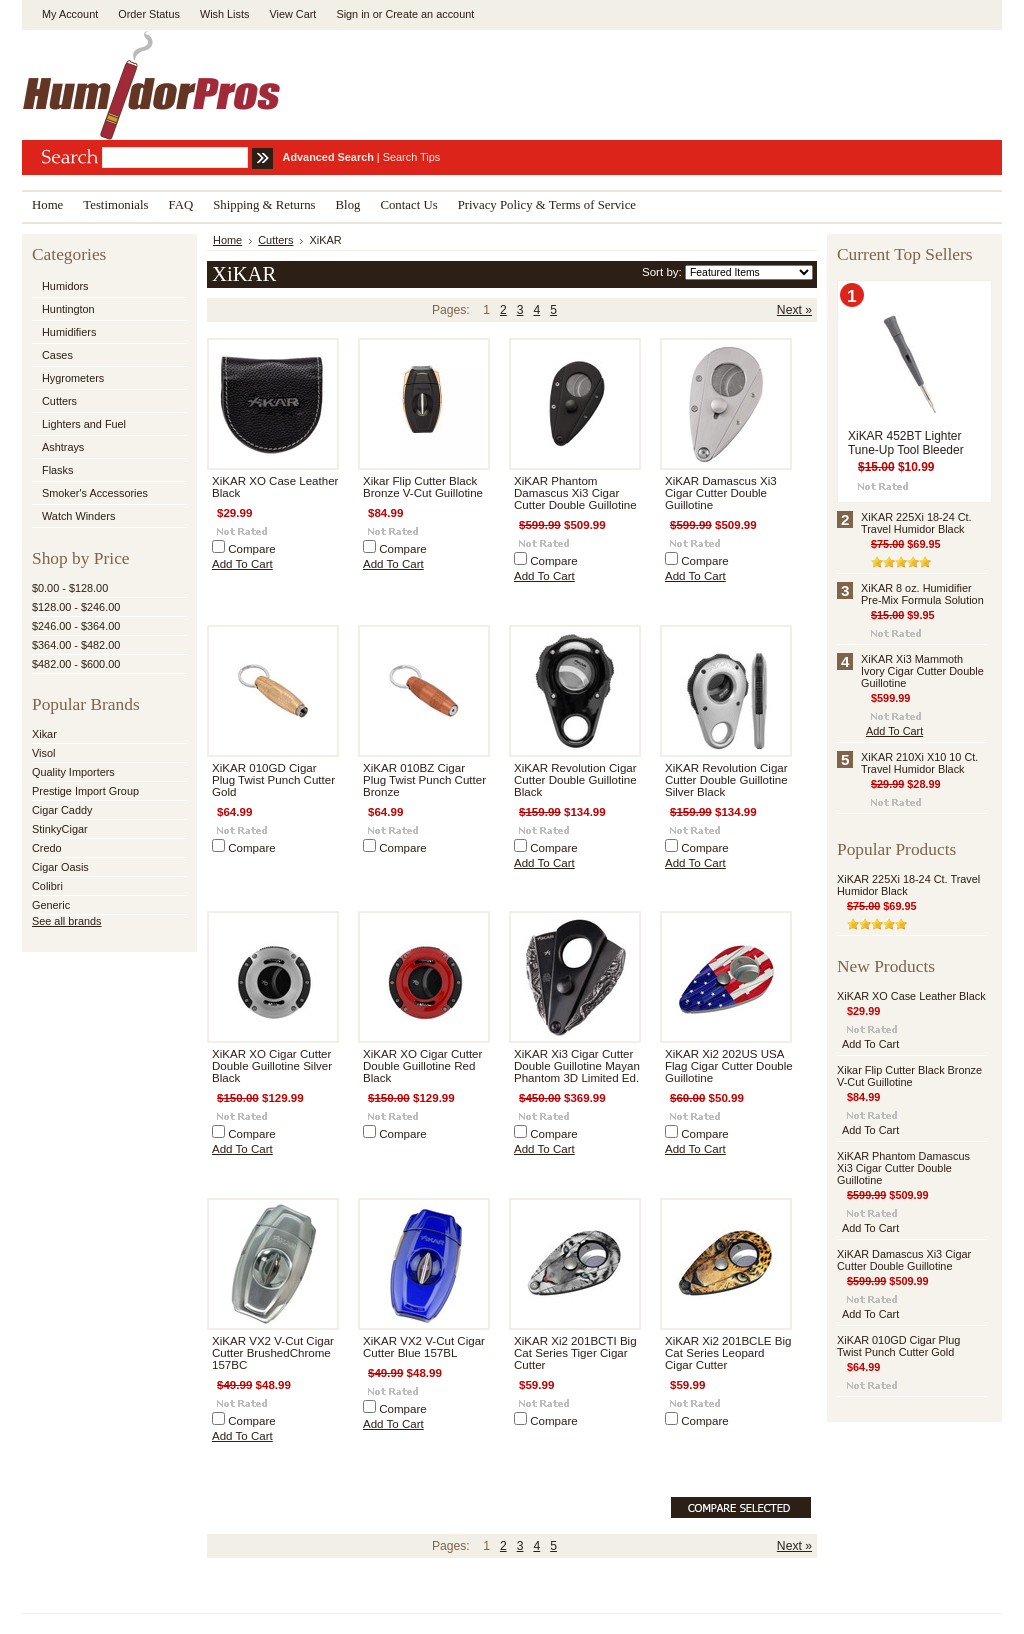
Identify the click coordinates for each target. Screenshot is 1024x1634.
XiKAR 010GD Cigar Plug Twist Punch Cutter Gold (273, 780)
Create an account (429, 14)
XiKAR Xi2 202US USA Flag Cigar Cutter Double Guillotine (729, 1066)
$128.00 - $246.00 (76, 607)
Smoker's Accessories (95, 493)
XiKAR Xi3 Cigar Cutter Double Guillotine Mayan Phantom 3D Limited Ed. (577, 1066)
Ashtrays (63, 447)
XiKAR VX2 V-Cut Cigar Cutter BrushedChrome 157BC (273, 1353)
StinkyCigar (60, 829)
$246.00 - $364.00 (76, 626)
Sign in (352, 14)
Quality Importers (73, 772)
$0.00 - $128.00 (70, 588)
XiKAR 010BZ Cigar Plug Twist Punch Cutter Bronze (424, 780)
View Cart (292, 14)
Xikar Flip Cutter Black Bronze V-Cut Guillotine (423, 487)
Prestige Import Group (85, 791)
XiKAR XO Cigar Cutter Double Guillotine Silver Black (272, 1066)
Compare (252, 549)
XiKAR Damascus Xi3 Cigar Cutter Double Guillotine (721, 493)
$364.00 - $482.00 (76, 645)
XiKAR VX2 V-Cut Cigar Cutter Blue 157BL (424, 1347)
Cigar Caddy (62, 810)
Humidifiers (69, 332)
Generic (51, 905)
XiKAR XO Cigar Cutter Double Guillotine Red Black (422, 1066)
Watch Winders (78, 516)
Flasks (57, 470)
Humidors (65, 286)
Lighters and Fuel (84, 424)
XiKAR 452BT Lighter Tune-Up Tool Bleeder (906, 443)
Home (227, 240)
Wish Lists (225, 14)
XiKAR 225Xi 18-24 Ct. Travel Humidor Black (916, 523)
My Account (70, 14)
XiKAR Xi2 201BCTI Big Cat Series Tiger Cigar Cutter (575, 1353)
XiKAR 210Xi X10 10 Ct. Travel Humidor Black (919, 763)
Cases (57, 355)
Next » (794, 310)
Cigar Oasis (60, 867)
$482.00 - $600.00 (76, 664)
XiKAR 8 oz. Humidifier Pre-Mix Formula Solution (922, 594)
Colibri (47, 886)
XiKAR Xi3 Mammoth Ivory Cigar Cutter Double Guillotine (922, 671)
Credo (47, 848)
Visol (43, 753)
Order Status (149, 14)
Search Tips (411, 157)
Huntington (68, 309)
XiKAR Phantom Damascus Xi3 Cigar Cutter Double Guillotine (575, 493)
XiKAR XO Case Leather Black (911, 996)
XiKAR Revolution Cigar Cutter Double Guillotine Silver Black (726, 780)
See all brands (67, 921)
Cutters (59, 401)
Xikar (44, 734)
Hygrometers (73, 378)
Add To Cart (242, 564)
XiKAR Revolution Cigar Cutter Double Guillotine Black (575, 780)
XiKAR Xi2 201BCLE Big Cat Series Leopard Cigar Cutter (728, 1353)
